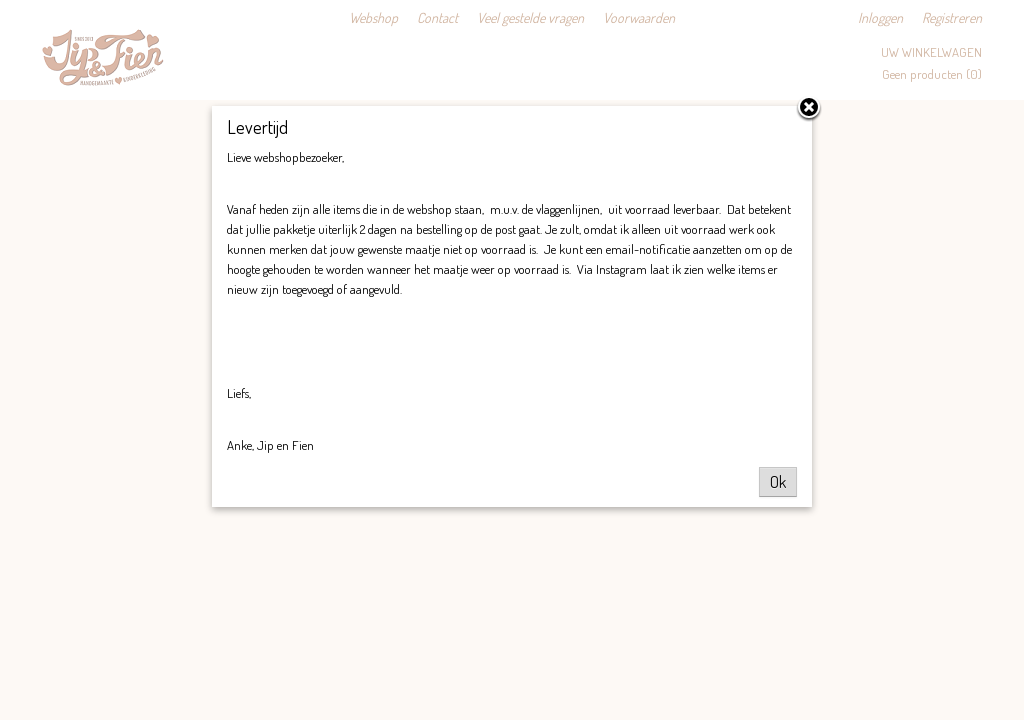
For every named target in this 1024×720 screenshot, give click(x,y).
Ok (778, 482)
